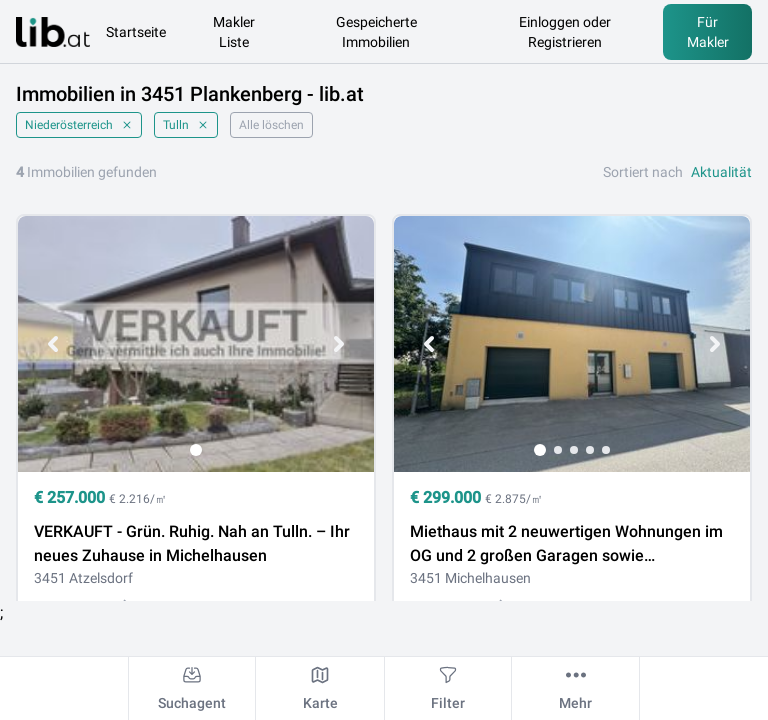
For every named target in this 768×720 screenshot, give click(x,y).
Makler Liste (234, 32)
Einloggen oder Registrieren (565, 32)
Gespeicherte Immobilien (376, 32)
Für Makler (708, 32)
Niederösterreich (79, 125)
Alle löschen (271, 125)
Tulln (186, 125)
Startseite (136, 32)
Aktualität (721, 172)
